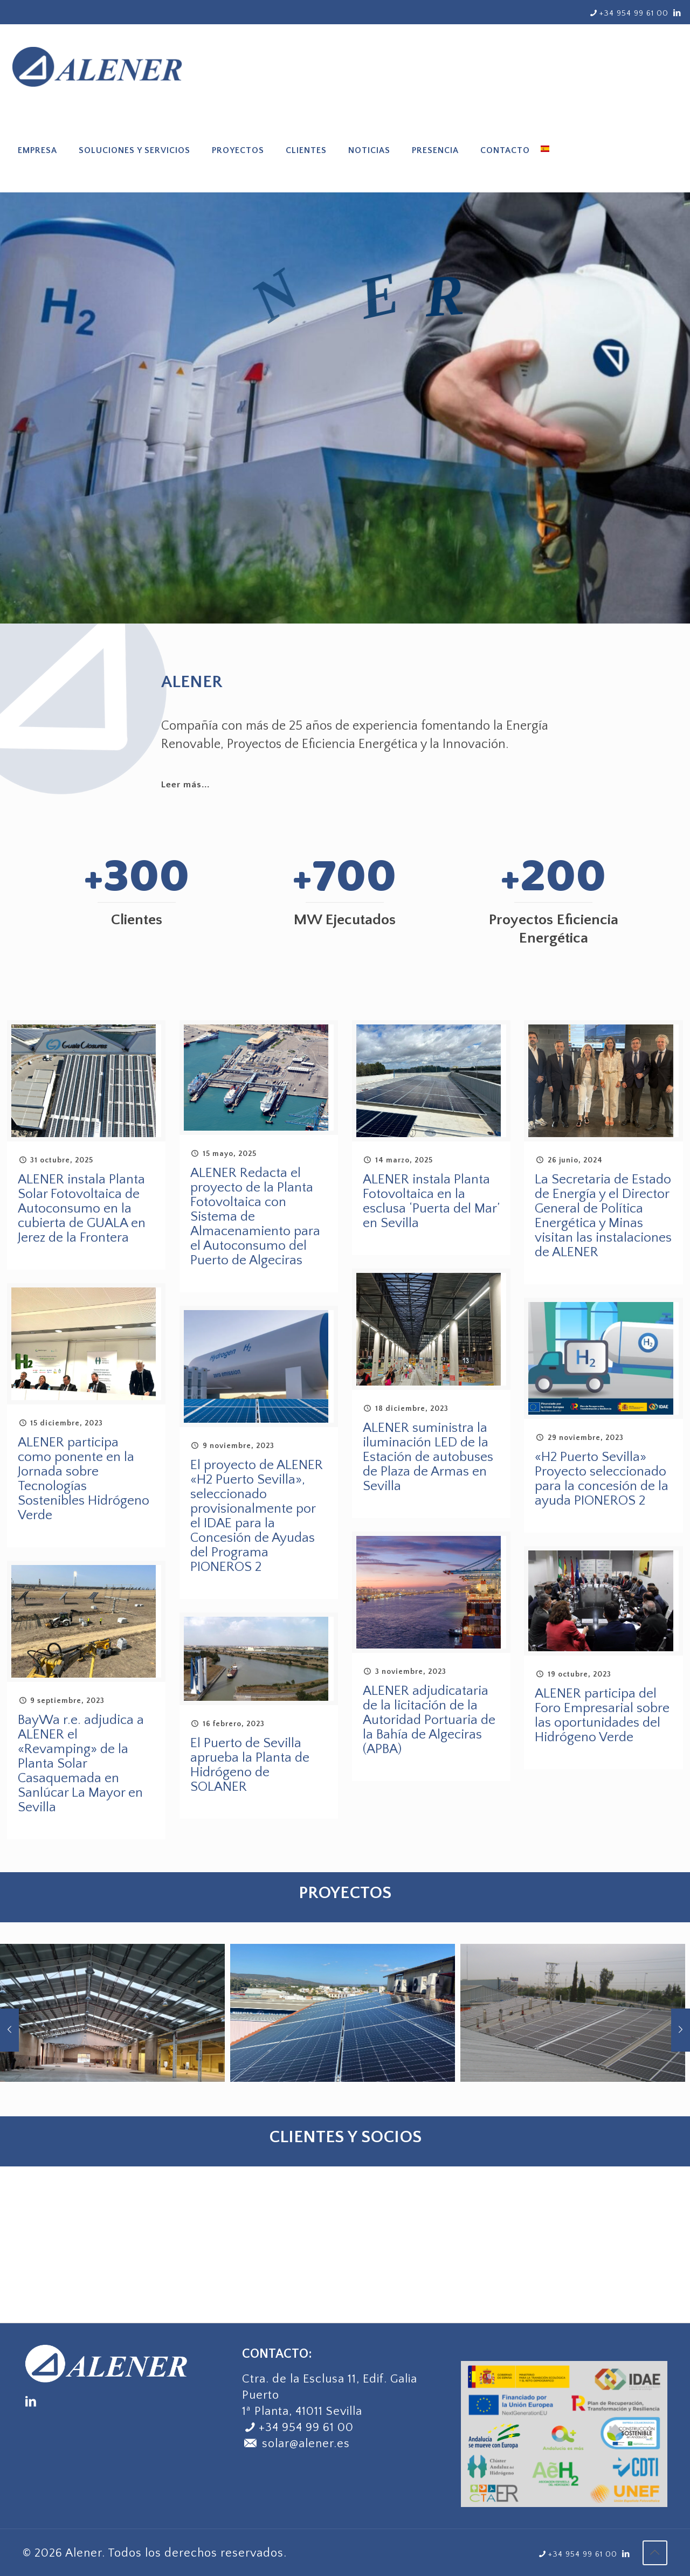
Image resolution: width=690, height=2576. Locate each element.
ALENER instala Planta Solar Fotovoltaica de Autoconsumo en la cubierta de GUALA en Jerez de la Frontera (82, 1208)
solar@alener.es (296, 2443)
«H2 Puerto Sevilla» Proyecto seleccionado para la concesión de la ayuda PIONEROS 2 (601, 1479)
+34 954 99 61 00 (306, 2427)
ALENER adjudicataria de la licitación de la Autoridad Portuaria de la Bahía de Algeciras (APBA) (429, 1720)
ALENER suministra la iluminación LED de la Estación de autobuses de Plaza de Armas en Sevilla (428, 1457)
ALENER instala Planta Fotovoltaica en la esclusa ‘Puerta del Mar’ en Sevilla (431, 1201)
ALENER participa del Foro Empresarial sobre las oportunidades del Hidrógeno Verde (602, 1715)
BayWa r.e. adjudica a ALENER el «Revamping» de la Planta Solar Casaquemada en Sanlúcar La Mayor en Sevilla (81, 1764)
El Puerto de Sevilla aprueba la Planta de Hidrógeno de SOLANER (249, 1765)
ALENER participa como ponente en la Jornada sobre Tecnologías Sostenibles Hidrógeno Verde (83, 1479)
